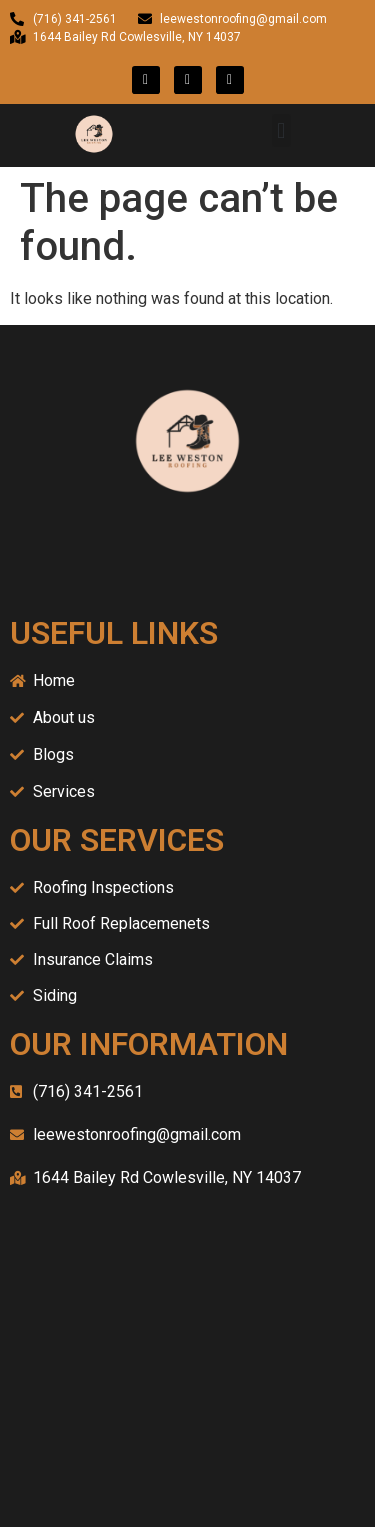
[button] (281, 130)
